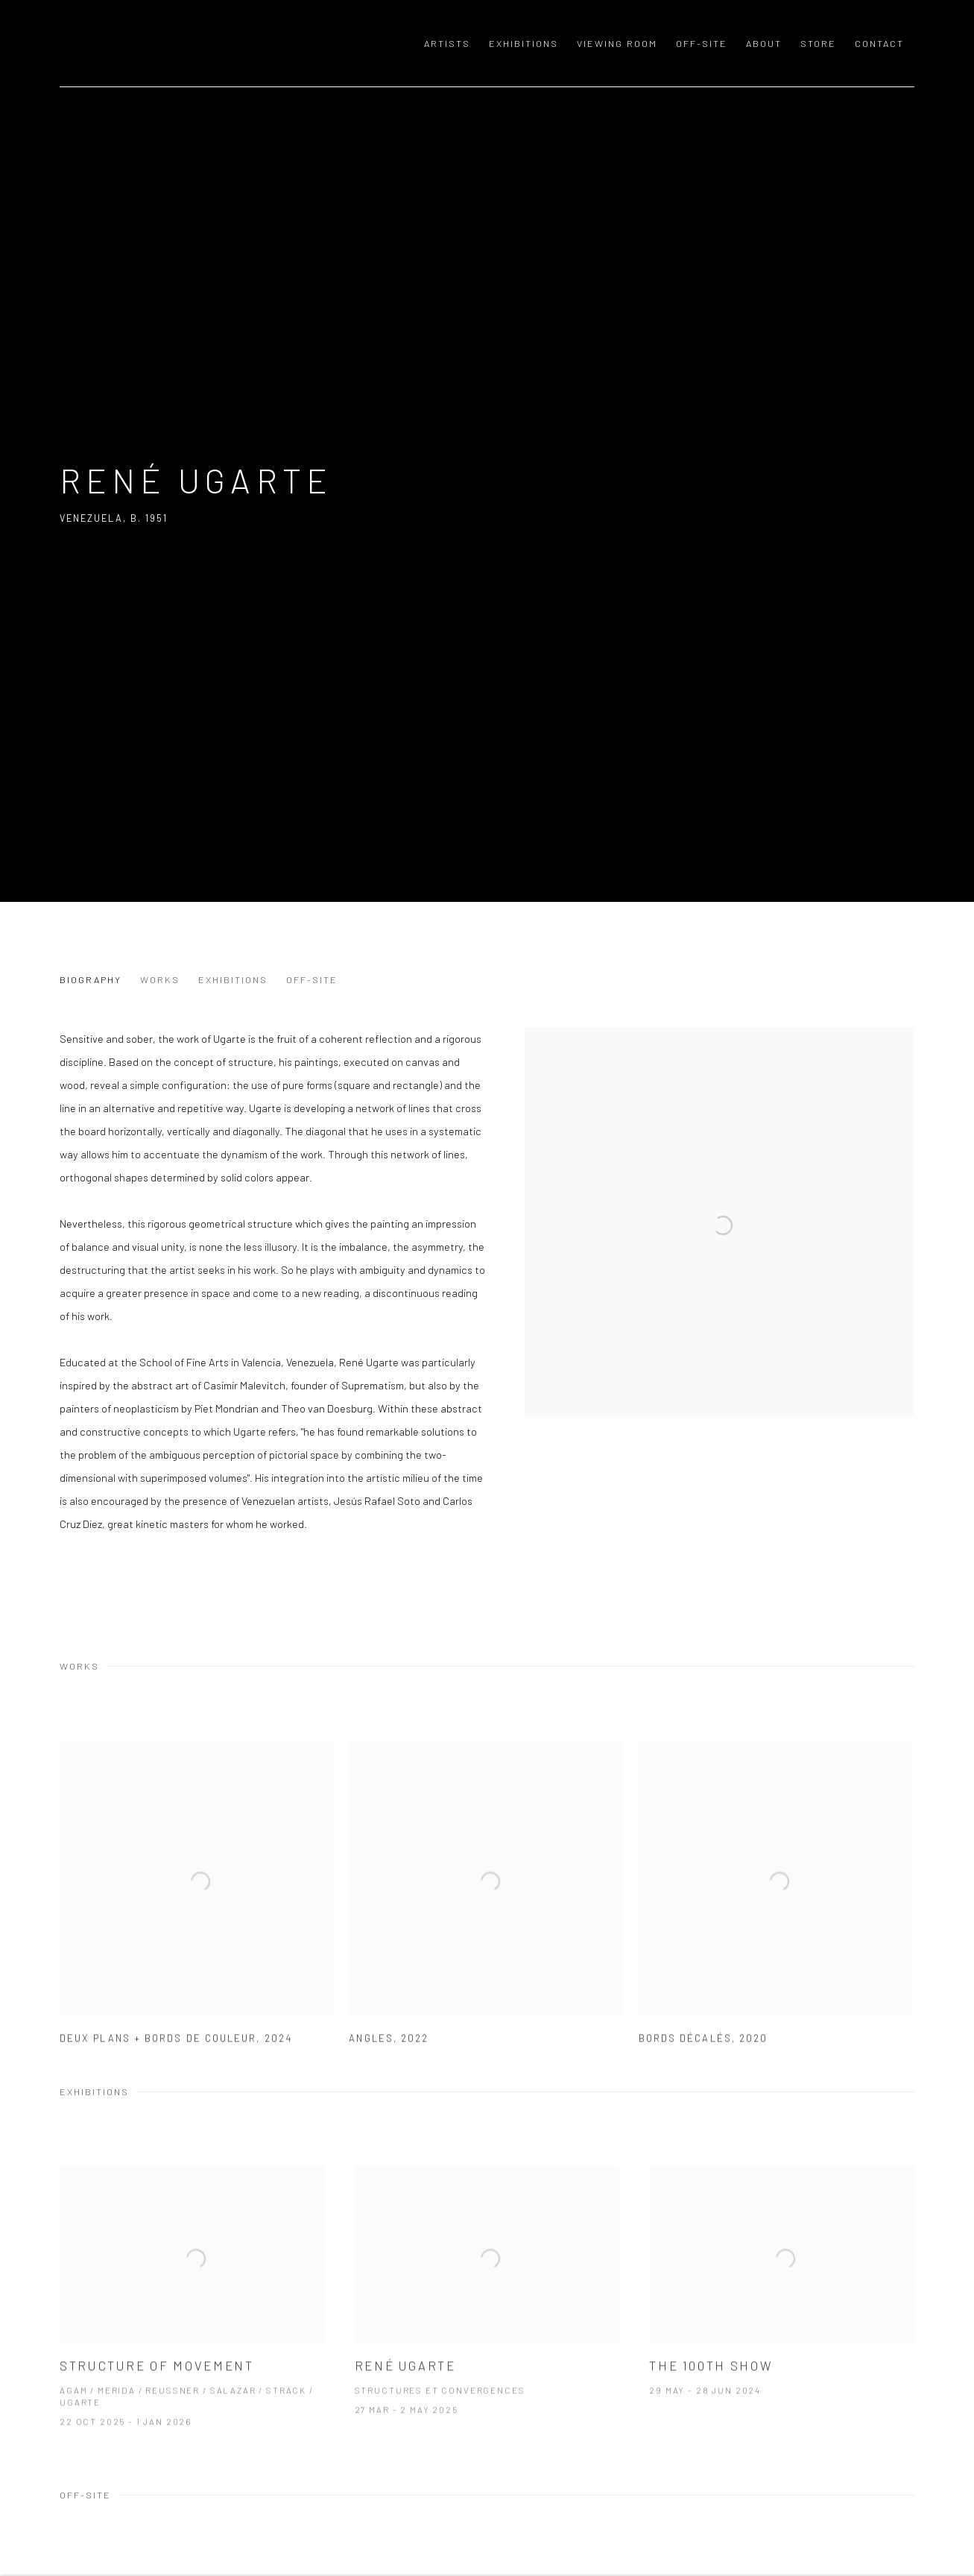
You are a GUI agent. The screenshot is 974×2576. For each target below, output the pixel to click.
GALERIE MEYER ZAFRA (164, 43)
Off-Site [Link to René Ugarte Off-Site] (312, 979)
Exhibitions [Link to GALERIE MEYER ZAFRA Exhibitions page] (523, 43)
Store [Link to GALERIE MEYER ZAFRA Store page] (818, 43)
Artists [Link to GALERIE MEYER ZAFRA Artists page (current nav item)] (447, 43)
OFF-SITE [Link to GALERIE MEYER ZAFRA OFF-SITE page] (701, 43)
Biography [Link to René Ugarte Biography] (90, 979)
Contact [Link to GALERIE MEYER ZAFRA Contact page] (879, 43)
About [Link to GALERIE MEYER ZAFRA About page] (764, 43)
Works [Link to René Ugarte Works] (160, 979)
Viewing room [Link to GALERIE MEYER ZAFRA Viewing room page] (617, 43)
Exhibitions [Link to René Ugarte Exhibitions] (233, 979)
